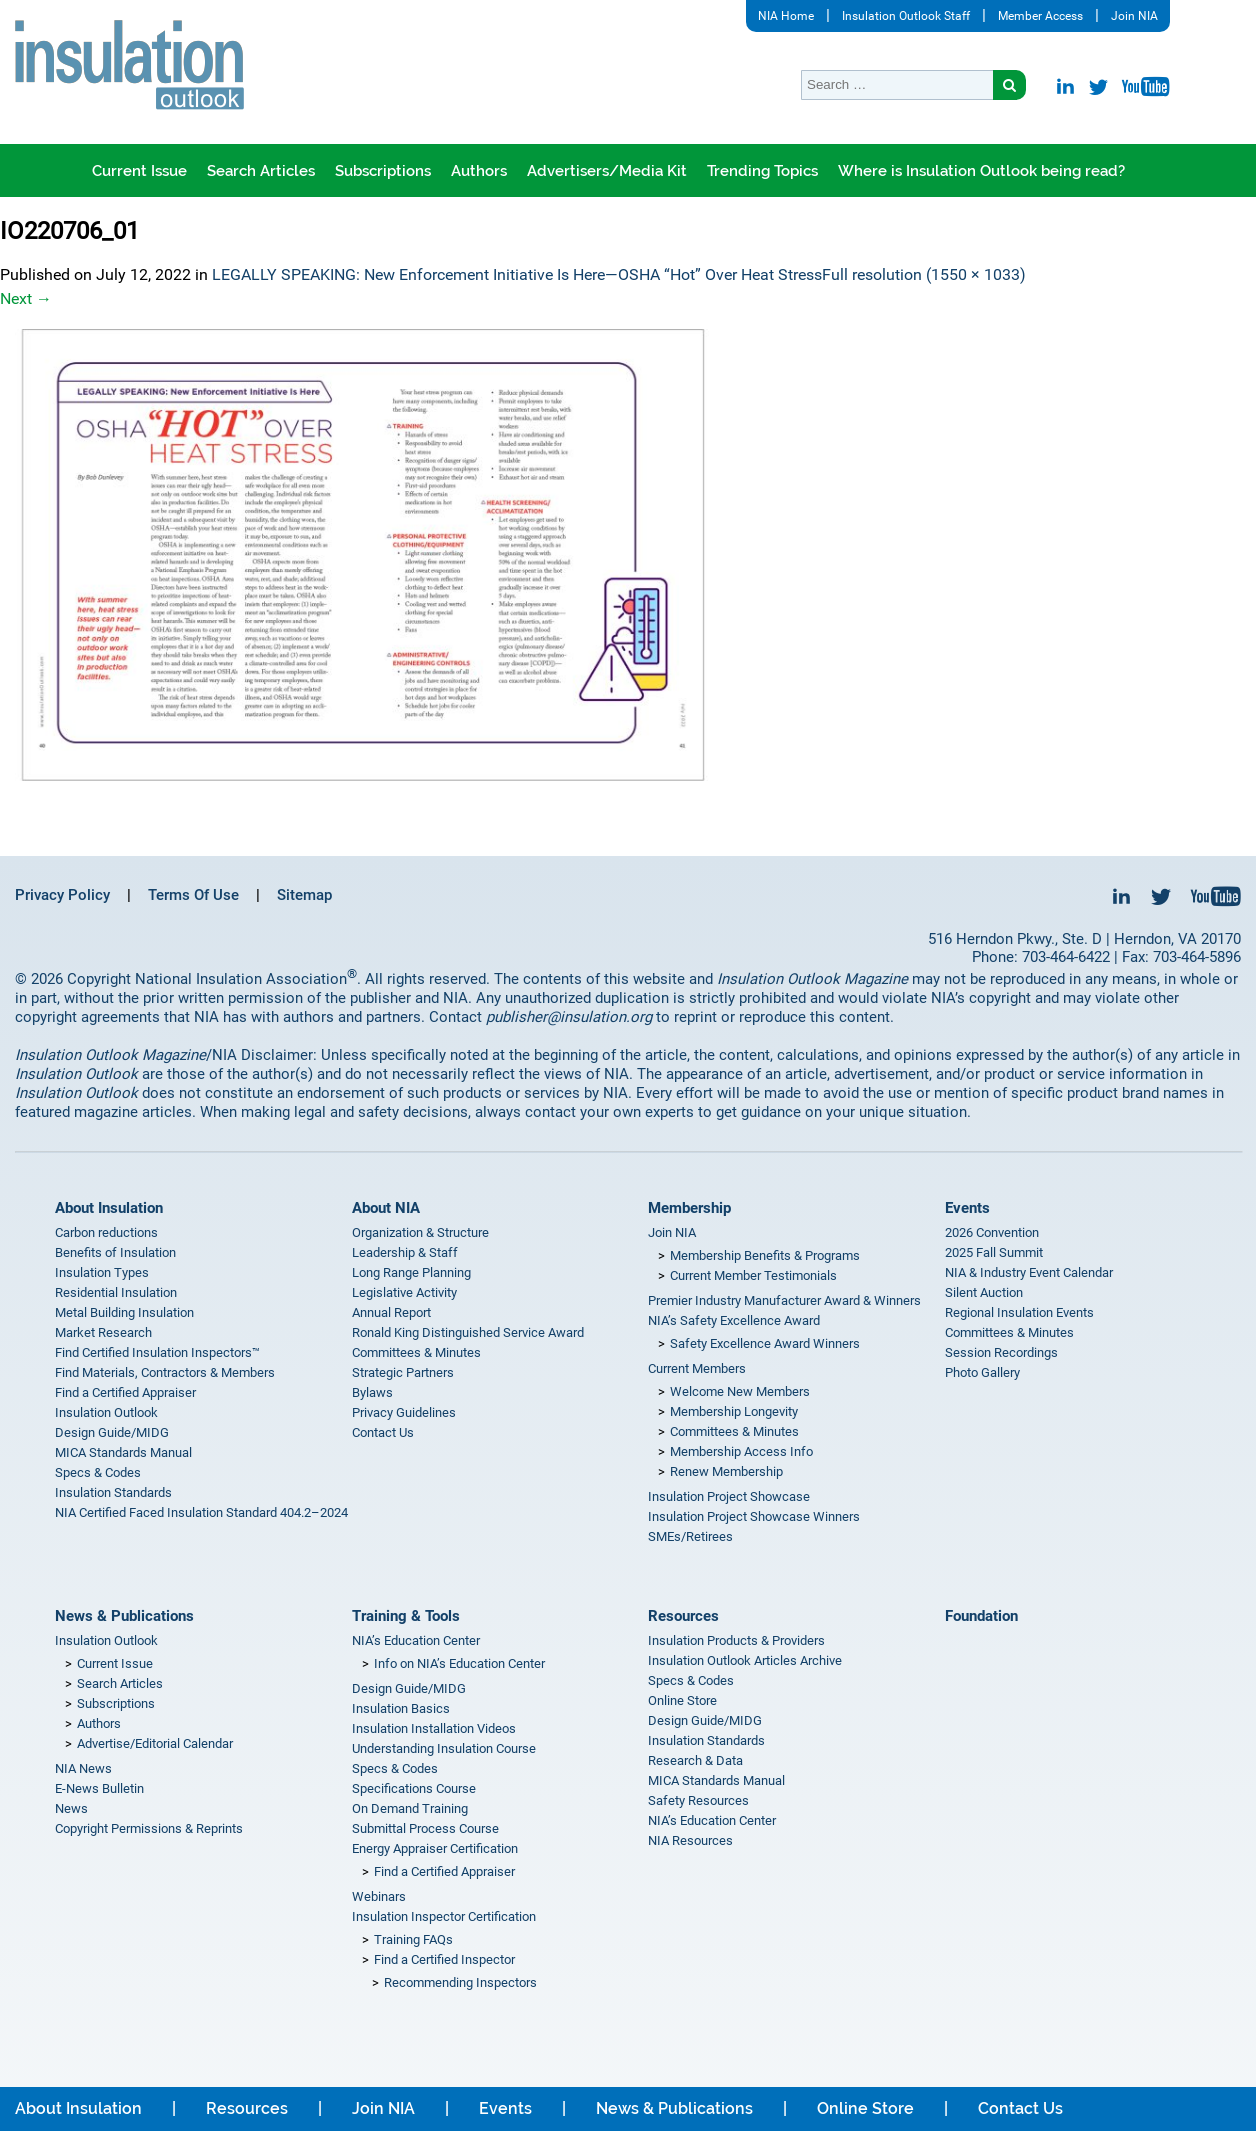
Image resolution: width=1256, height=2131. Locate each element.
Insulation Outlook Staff (906, 16)
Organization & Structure (420, 1232)
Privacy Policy (62, 895)
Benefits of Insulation (115, 1252)
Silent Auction (984, 1292)
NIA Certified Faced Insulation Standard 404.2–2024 (201, 1512)
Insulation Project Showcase (729, 1496)
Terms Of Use (193, 895)
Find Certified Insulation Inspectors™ (157, 1352)
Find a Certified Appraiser (125, 1392)
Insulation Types (102, 1272)
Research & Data (695, 1760)
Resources (683, 1616)
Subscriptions (383, 171)
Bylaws (372, 1392)
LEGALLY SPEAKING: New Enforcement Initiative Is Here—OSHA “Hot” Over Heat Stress (517, 274)
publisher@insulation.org (569, 1017)
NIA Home (786, 16)
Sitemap (304, 895)
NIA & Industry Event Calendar (1029, 1272)
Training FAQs (413, 1939)
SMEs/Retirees (690, 1536)
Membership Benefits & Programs (765, 1255)
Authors (479, 171)
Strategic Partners (403, 1372)
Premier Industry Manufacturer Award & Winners (784, 1300)
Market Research (103, 1332)
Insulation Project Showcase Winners (754, 1516)
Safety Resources (698, 1800)
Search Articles (261, 171)
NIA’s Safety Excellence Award (734, 1320)
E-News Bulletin (99, 1788)
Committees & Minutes (416, 1352)
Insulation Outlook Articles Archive (745, 1660)
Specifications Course (414, 1788)
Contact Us (383, 1432)
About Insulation (109, 1208)
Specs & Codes (98, 1472)
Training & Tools (406, 1616)
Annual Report (391, 1312)
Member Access (1040, 16)
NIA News (83, 1768)
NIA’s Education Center (416, 1640)
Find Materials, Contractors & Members (165, 1372)
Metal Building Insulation (124, 1312)
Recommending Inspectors (460, 1982)
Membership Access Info (741, 1451)
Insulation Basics (401, 1708)
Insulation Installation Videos (434, 1728)
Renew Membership (726, 1471)
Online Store (682, 1700)
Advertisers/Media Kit (607, 171)
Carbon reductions (106, 1232)
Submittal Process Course (425, 1828)
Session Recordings (1001, 1352)
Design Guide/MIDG (112, 1432)
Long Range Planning (411, 1272)
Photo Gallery (982, 1372)
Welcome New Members (740, 1391)
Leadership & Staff (405, 1252)
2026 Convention (992, 1232)
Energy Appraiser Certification (435, 1848)
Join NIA (1134, 16)
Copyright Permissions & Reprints (149, 1828)
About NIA (386, 1208)
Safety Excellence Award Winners (765, 1343)
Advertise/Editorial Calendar (155, 1743)
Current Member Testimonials (753, 1275)
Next (26, 298)
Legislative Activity (404, 1292)
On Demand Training (410, 1808)
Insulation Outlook (106, 1412)
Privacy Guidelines (404, 1412)
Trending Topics (762, 171)
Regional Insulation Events (1019, 1312)
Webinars (379, 1896)
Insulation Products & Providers (736, 1640)
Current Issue (139, 171)
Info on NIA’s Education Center (459, 1663)
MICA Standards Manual (123, 1452)
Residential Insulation (116, 1292)
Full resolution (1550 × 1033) (924, 274)
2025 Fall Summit (994, 1252)
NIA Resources (690, 1840)
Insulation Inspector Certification (444, 1916)
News (71, 1808)
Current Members (697, 1368)
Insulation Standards (113, 1492)
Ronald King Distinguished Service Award (468, 1332)
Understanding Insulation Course (444, 1748)
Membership (689, 1208)
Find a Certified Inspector (444, 1959)
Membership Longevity (734, 1411)
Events (967, 1208)
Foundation (981, 1616)
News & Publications (124, 1616)
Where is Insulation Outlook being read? (981, 171)
